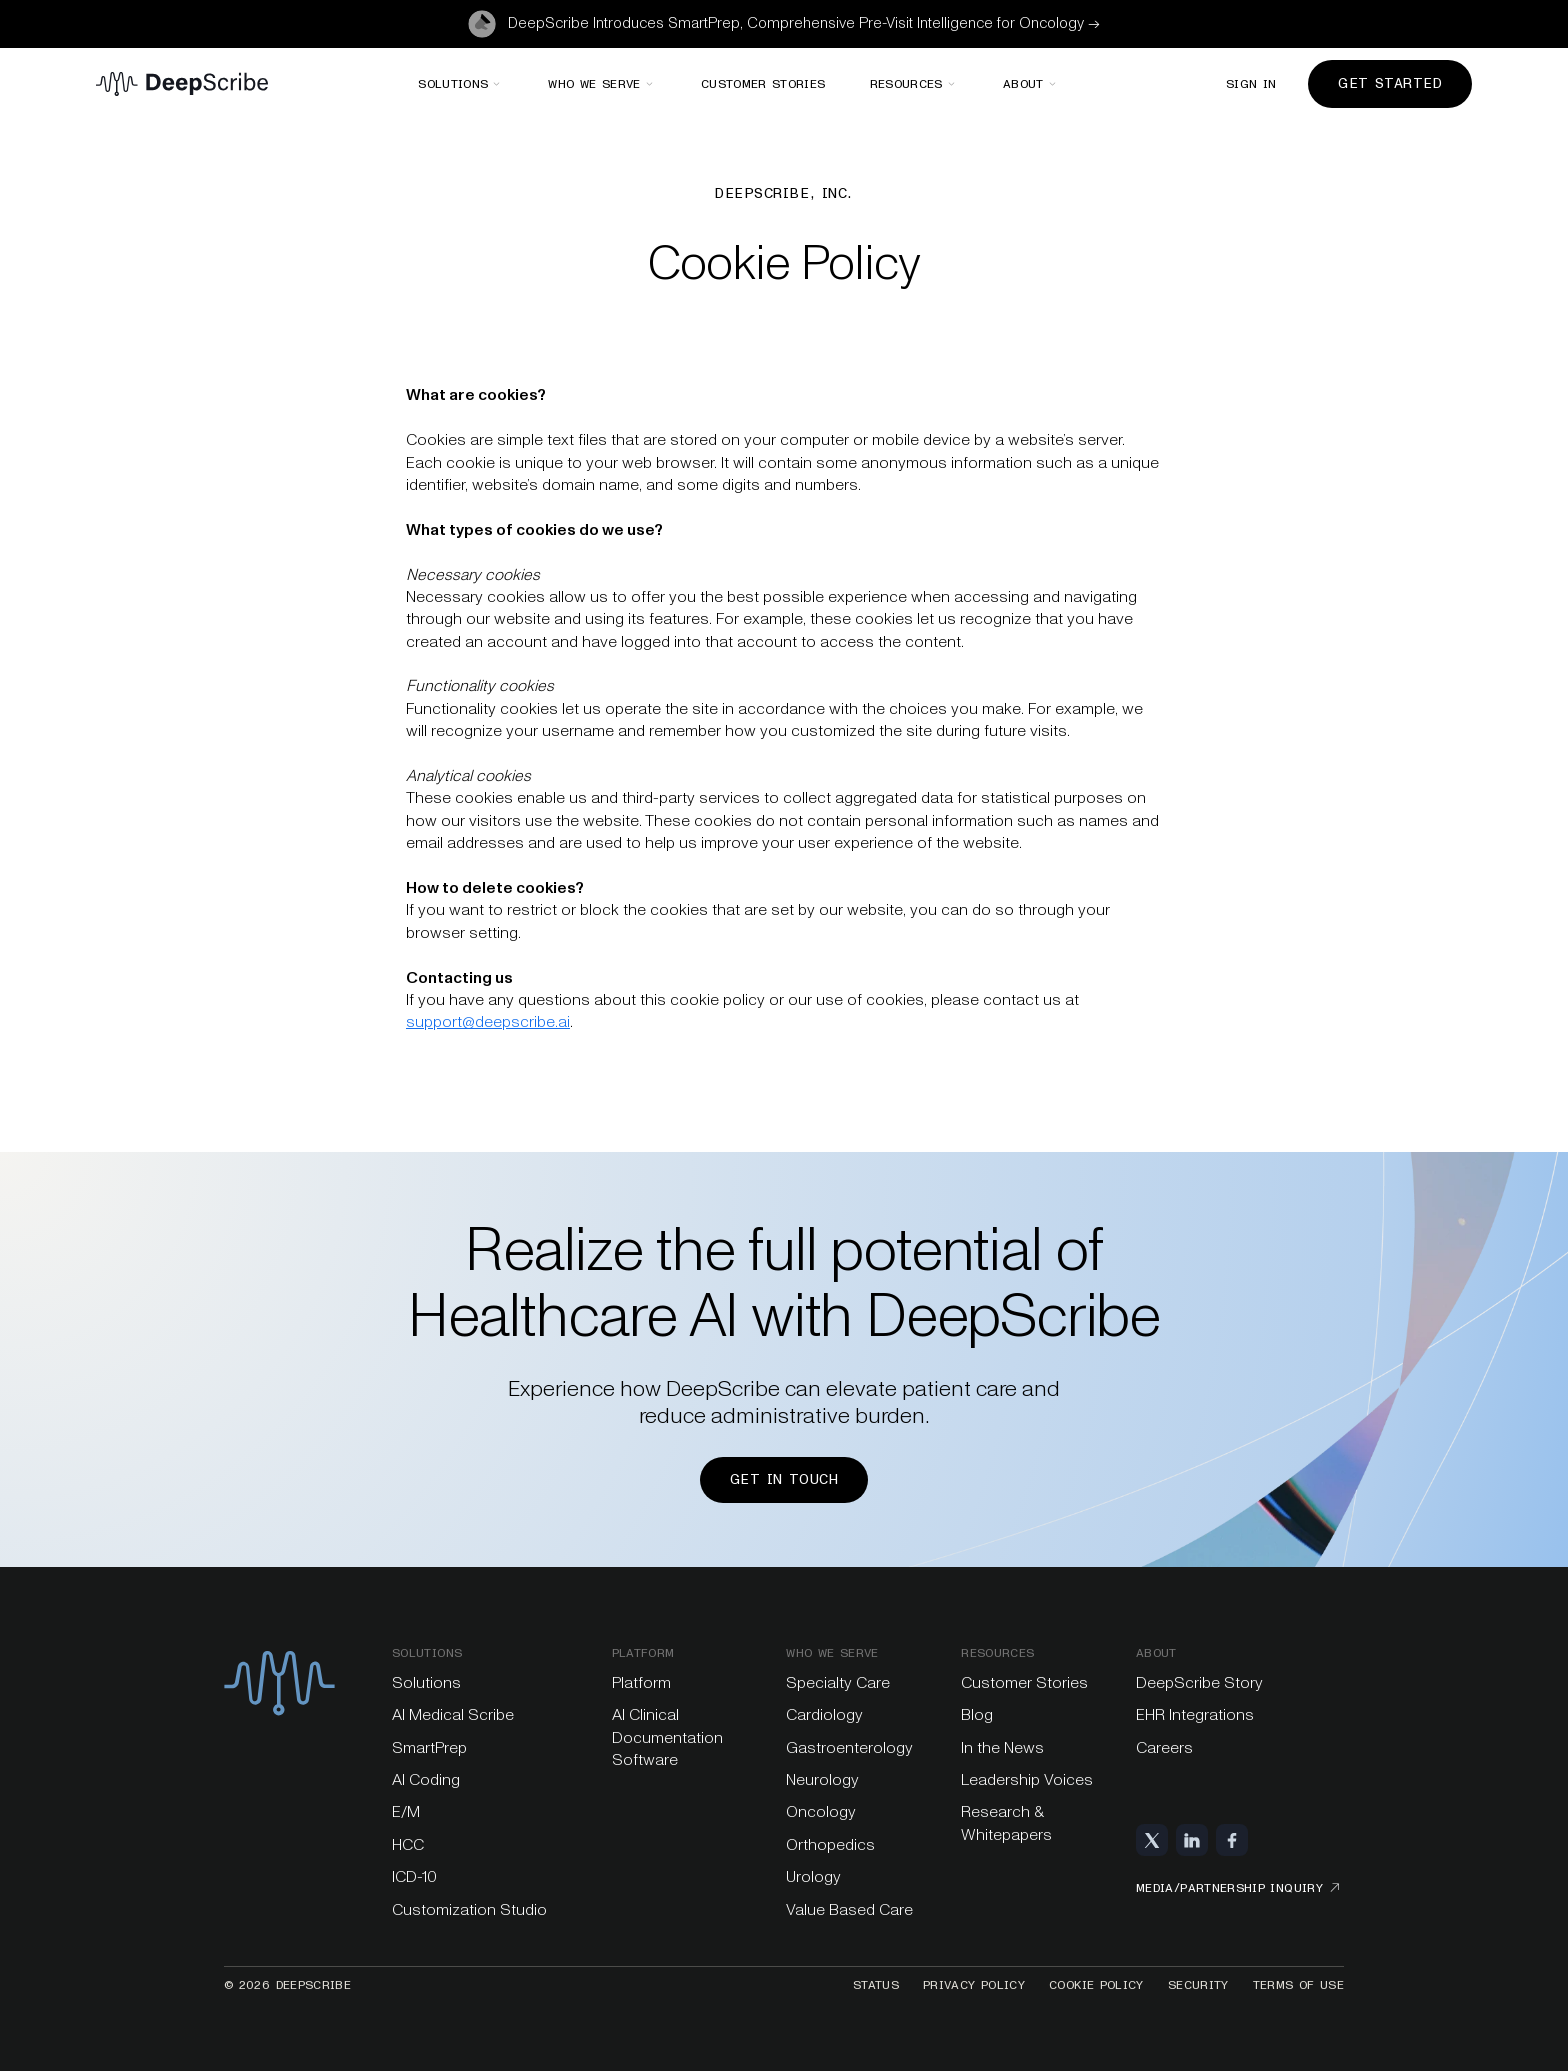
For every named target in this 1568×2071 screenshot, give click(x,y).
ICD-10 (414, 1876)
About (1156, 1653)
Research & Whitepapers (1006, 1822)
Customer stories (763, 84)
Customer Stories (1024, 1682)
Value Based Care (849, 1909)
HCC (408, 1844)
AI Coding (426, 1779)
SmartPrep (429, 1747)
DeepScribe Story (1199, 1682)
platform (643, 1653)
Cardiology (824, 1714)
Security (1198, 1985)
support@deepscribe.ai (488, 1021)
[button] (461, 84)
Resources (997, 1653)
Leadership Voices (1027, 1779)
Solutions (427, 1653)
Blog (977, 1714)
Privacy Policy (974, 1985)
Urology (813, 1876)
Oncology (821, 1811)
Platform (641, 1682)
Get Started (1390, 83)
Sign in (1251, 84)
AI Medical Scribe (453, 1714)
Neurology (822, 1779)
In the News (1002, 1747)
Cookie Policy (1096, 1985)
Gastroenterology (849, 1747)
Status (876, 1985)
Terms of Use (1298, 1985)
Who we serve (832, 1653)
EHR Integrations (1195, 1714)
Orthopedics (830, 1844)
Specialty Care (838, 1682)
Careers (1164, 1747)
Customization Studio (469, 1909)
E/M (406, 1811)
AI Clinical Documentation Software (667, 1737)
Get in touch (784, 1479)
